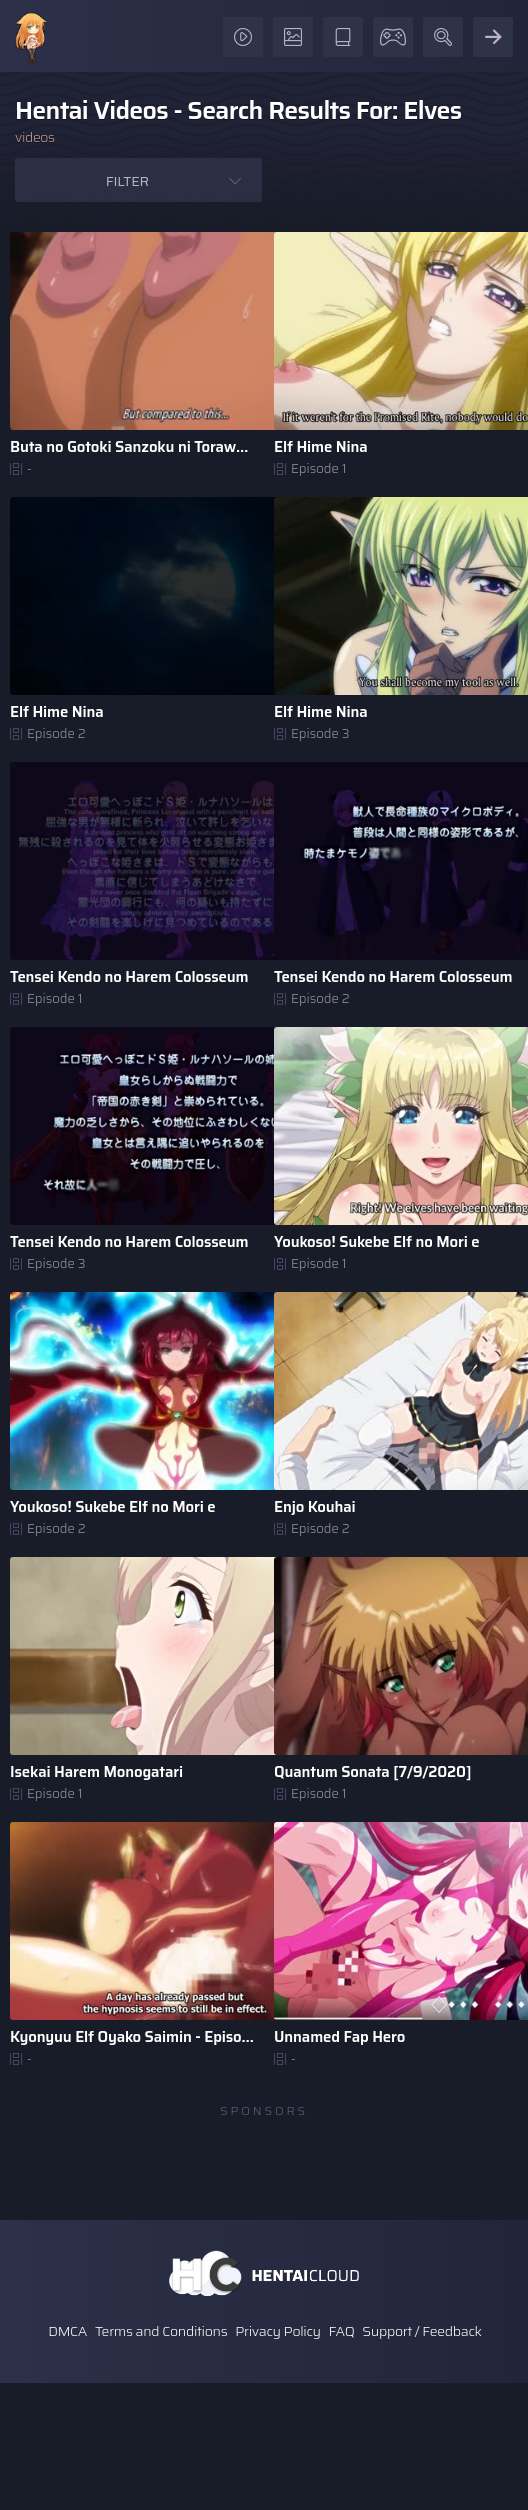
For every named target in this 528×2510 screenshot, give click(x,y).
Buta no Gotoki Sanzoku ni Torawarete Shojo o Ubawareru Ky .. (132, 447)
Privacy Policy (278, 2331)
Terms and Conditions (161, 2331)
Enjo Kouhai (314, 1507)
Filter (127, 181)
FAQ (342, 2331)
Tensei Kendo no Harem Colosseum (129, 977)
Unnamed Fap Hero (339, 2037)
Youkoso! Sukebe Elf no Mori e (377, 1242)
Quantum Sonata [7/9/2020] (372, 1772)
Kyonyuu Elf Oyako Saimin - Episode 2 (132, 2037)
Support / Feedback (421, 2331)
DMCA (67, 2331)
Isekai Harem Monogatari (96, 1772)
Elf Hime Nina (320, 447)
